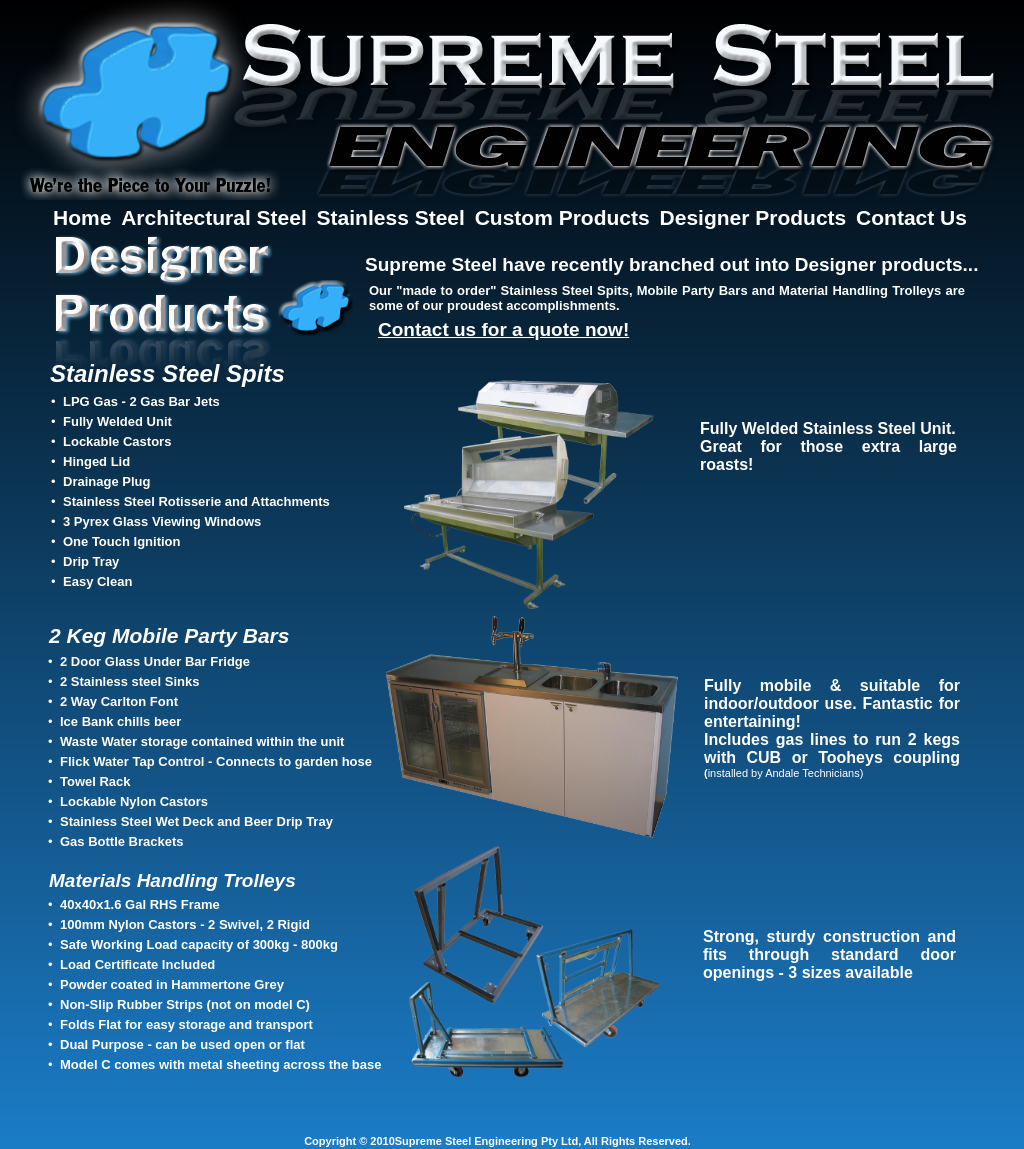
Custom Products (565, 217)
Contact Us (911, 217)
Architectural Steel (216, 217)
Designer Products (756, 217)
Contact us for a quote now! (503, 329)
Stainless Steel (394, 217)
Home (85, 217)
